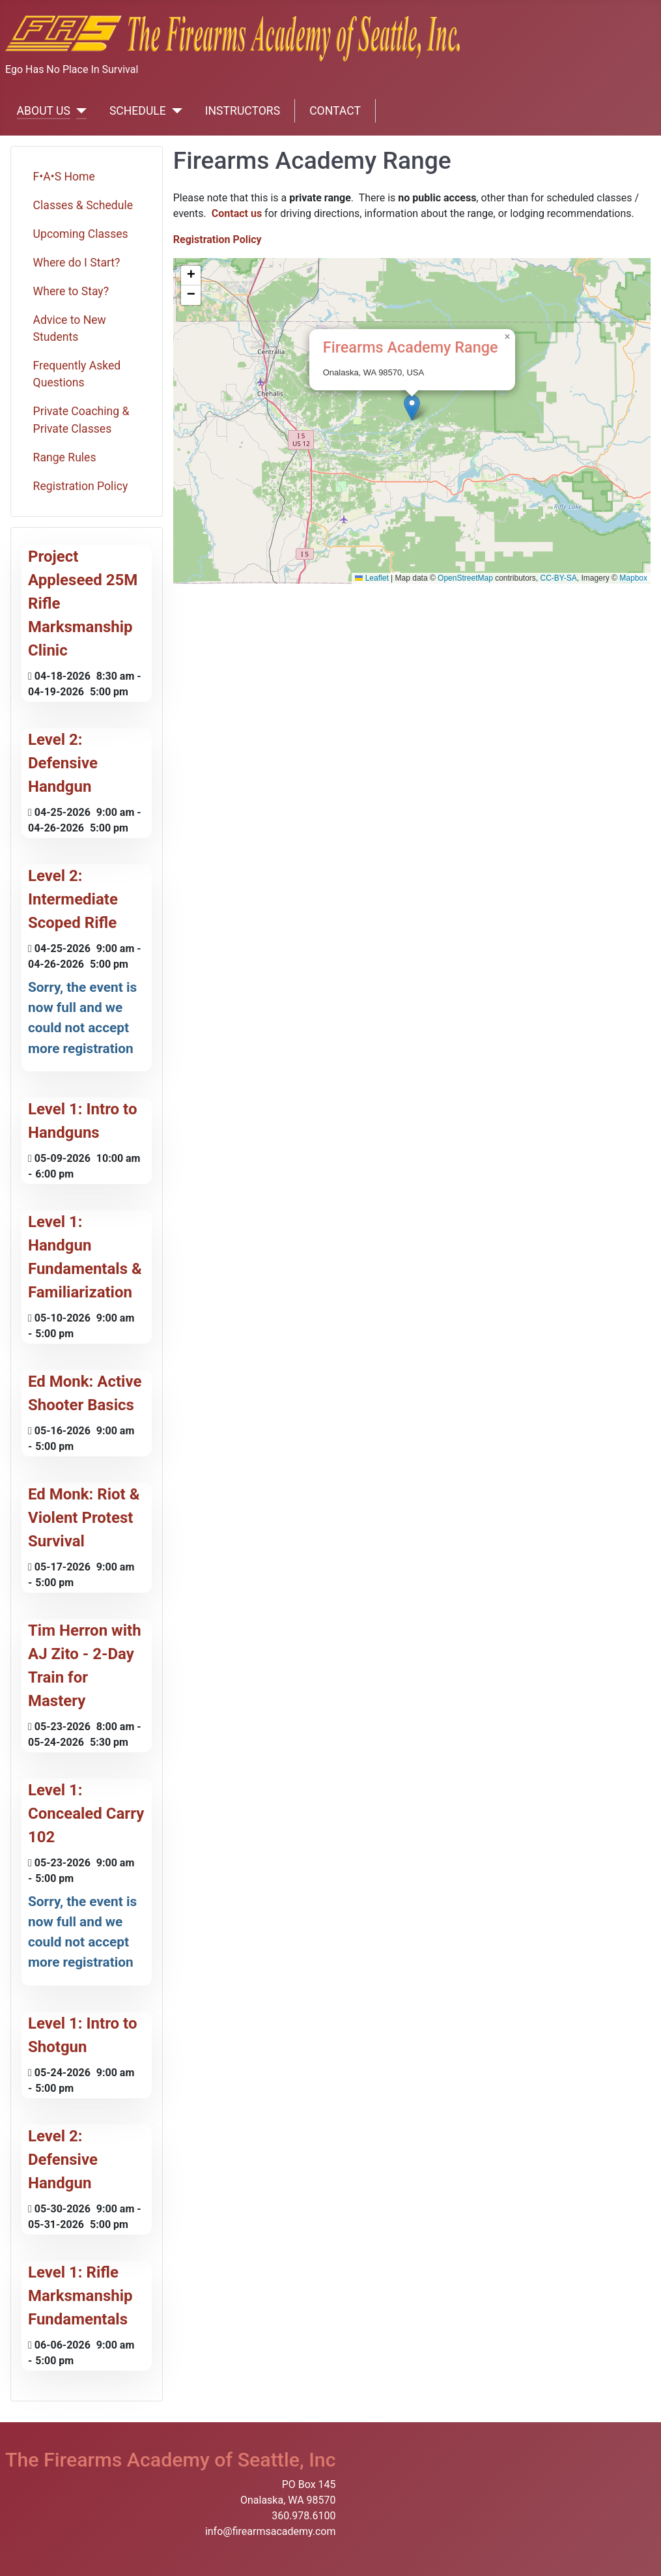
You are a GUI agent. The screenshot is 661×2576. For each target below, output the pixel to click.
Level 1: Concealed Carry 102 (86, 1813)
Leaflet (371, 578)
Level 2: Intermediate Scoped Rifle (73, 899)
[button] (412, 407)
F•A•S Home (64, 176)
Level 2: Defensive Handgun (63, 763)
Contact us (237, 213)
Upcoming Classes (80, 233)
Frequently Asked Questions (77, 374)
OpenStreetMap (465, 578)
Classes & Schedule (83, 205)
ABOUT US (43, 110)
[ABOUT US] (78, 110)
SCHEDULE (137, 110)
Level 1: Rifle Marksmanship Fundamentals (80, 2295)
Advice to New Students (69, 328)
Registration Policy (80, 486)
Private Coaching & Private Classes (81, 420)
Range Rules (64, 457)
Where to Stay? (71, 291)
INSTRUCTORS (242, 110)
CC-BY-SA (559, 578)
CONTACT (335, 110)
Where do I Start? (76, 262)
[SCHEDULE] (174, 110)
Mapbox (633, 578)
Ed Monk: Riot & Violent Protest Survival (83, 1517)
